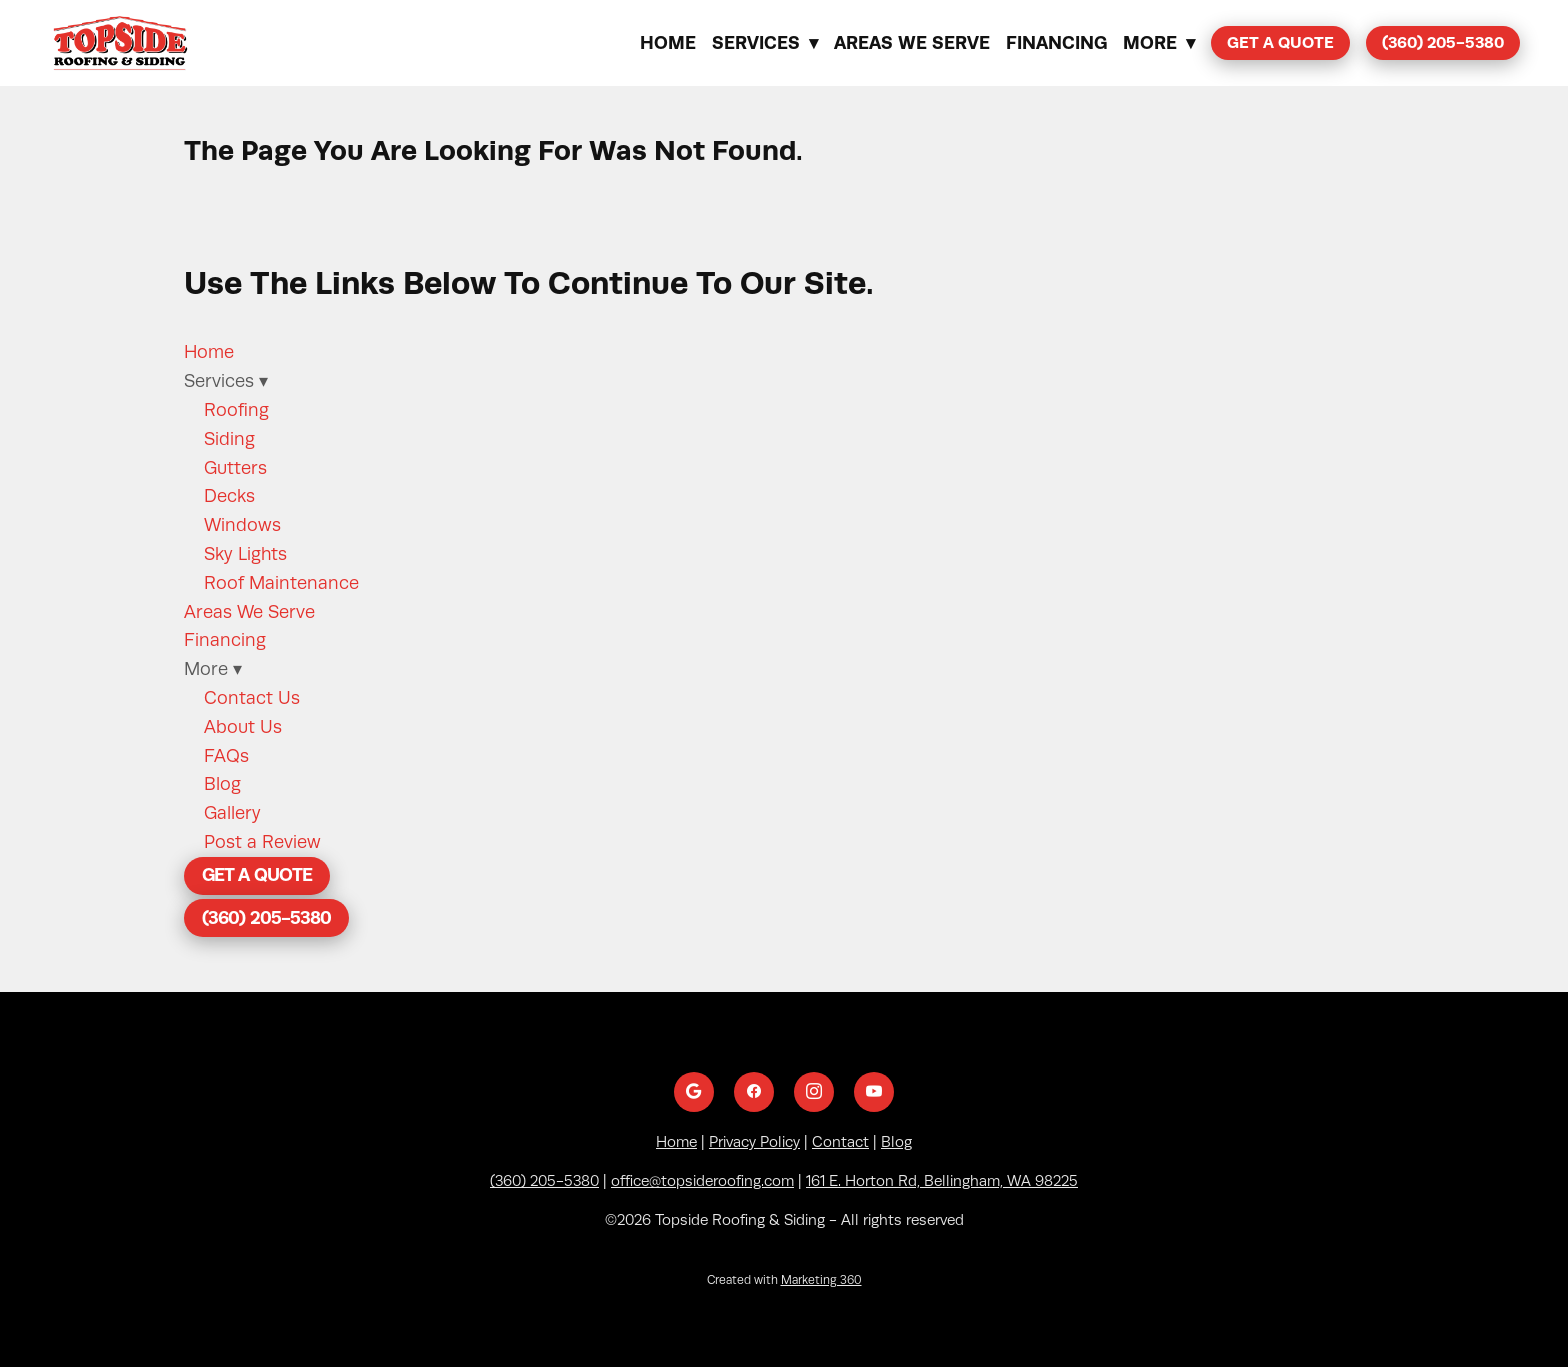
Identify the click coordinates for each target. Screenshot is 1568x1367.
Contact (840, 1142)
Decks (229, 496)
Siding (229, 439)
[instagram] (814, 1092)
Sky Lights (245, 554)
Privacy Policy (754, 1142)
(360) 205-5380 (1443, 42)
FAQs (226, 756)
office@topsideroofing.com (702, 1181)
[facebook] (754, 1092)
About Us (243, 727)
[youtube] (874, 1092)
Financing (1056, 42)
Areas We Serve (912, 42)
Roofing (236, 410)
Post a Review (262, 842)
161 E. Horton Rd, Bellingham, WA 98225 (942, 1181)
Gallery (232, 813)
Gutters (235, 468)
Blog (222, 784)
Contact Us (252, 698)
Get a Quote (1280, 42)
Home (668, 42)
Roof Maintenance (281, 583)
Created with (784, 1280)
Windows (242, 525)
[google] (694, 1092)
